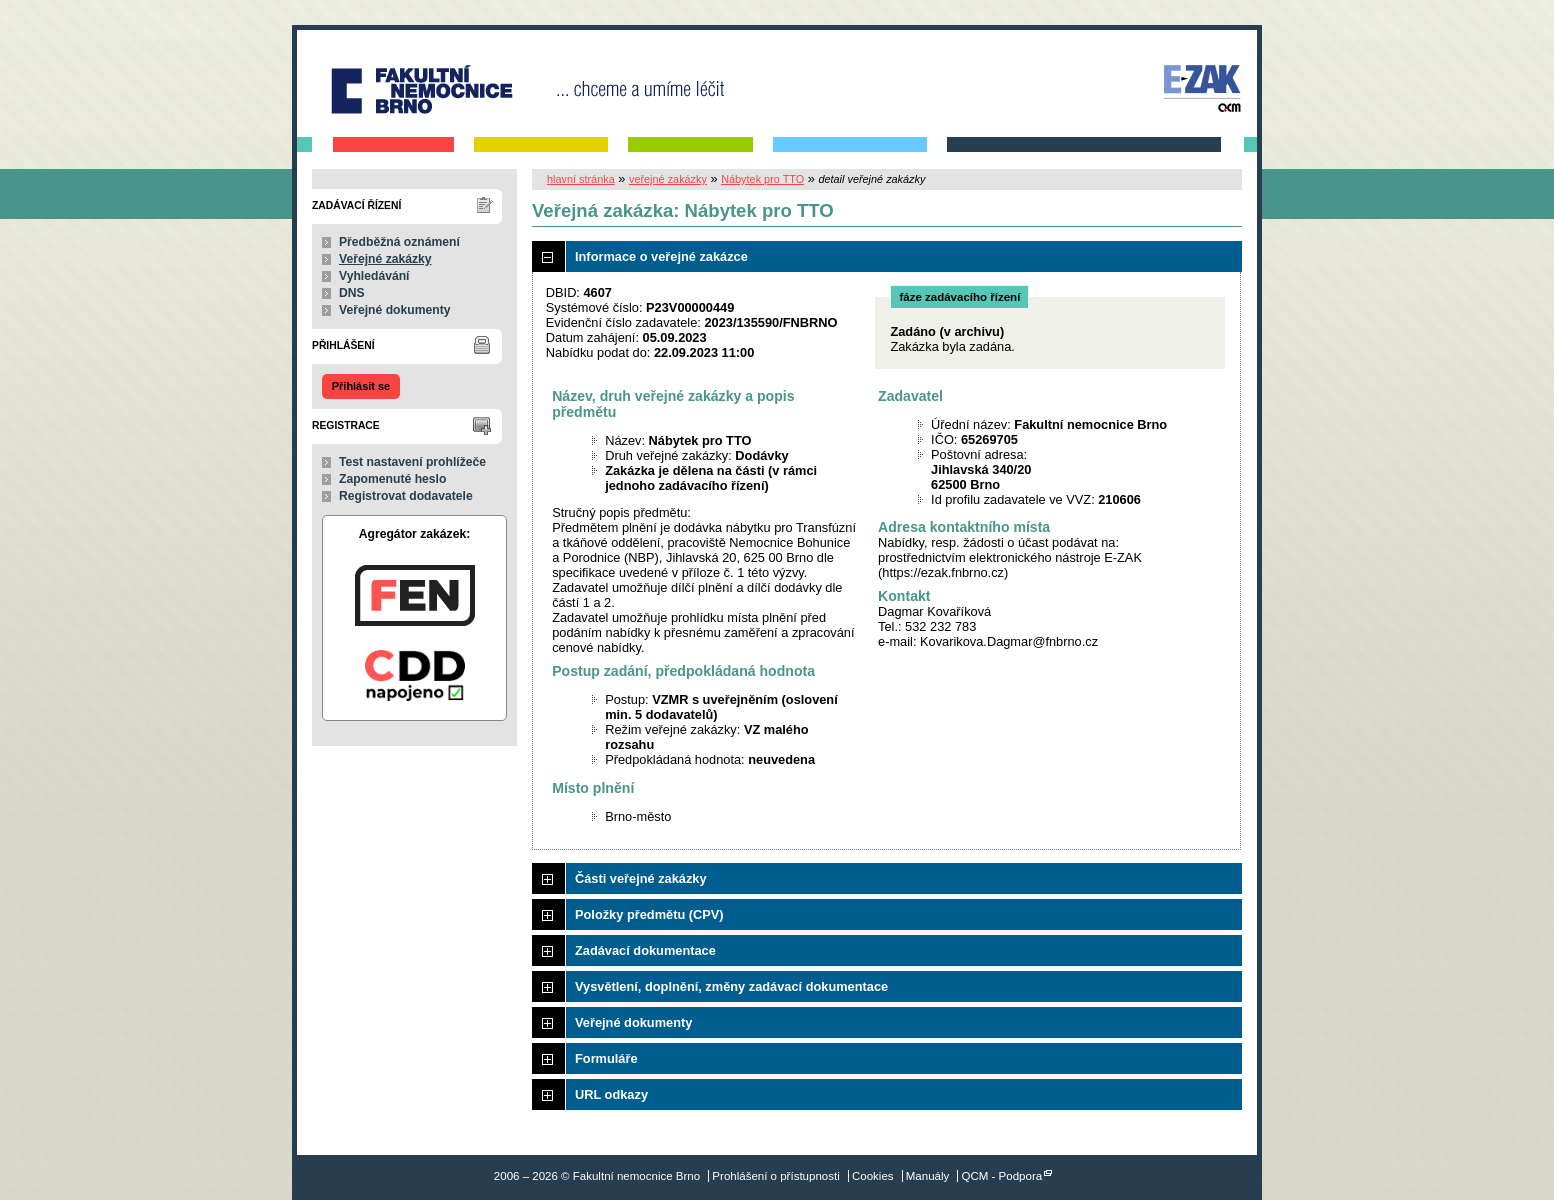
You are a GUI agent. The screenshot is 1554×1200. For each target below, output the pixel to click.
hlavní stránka (581, 179)
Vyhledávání (374, 276)
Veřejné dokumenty (394, 310)
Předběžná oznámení (399, 242)
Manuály (928, 1176)
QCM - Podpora (1002, 1176)
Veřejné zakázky (385, 259)
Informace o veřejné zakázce (661, 256)
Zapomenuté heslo (392, 479)
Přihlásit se (361, 386)
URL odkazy (611, 1094)
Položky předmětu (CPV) (649, 914)
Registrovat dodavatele (406, 496)
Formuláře (606, 1058)
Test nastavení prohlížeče (412, 462)
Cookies (873, 1176)
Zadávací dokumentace (645, 950)
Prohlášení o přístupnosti (775, 1176)
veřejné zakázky (668, 179)
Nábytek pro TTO (762, 179)
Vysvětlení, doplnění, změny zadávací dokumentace (731, 986)
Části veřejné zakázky (641, 878)
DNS (352, 293)
